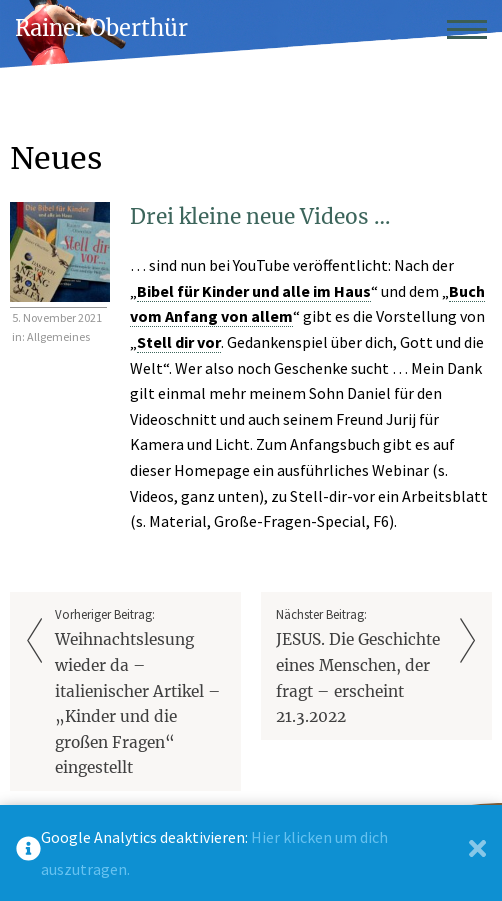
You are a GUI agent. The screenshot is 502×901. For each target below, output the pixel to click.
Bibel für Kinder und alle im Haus (254, 291)
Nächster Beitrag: (361, 668)
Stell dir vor (179, 342)
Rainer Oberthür (101, 28)
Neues (56, 158)
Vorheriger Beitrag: (140, 693)
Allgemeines (58, 336)
